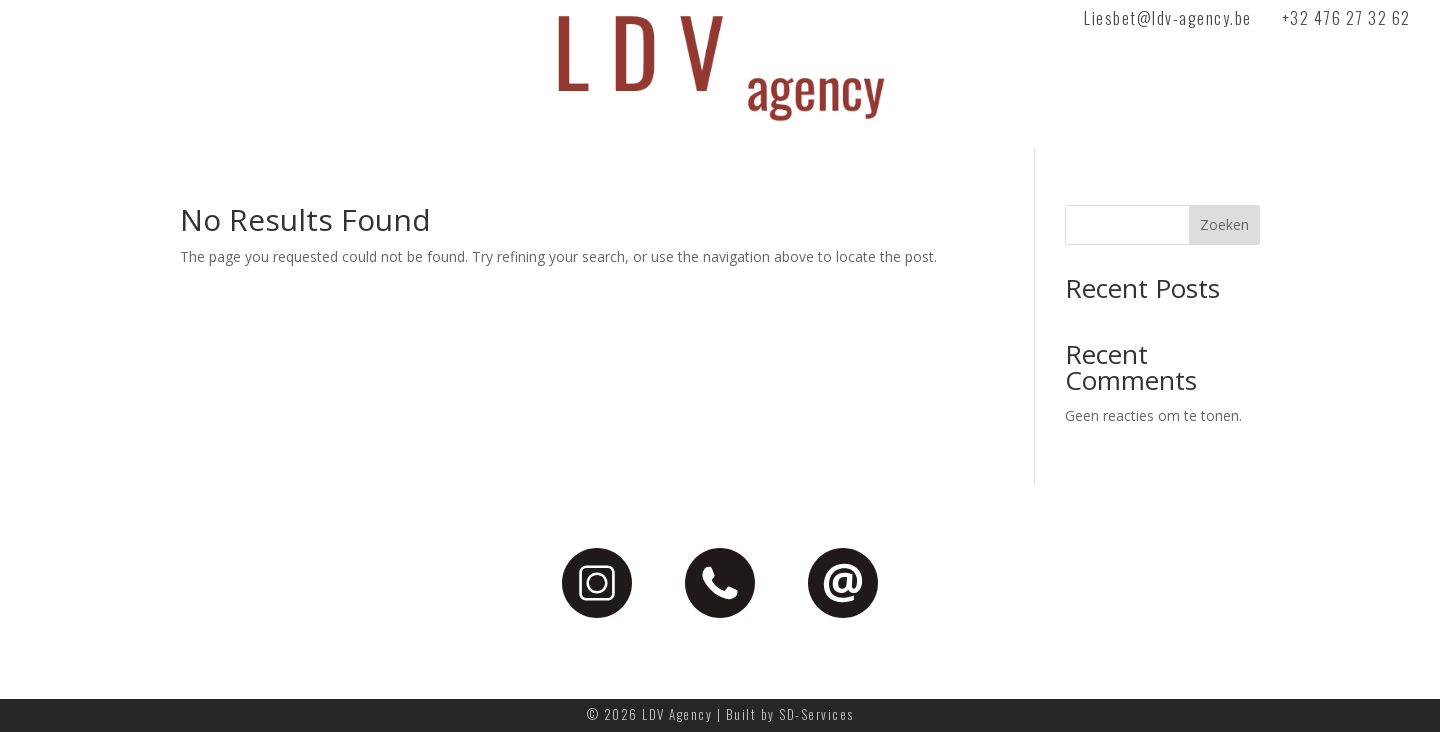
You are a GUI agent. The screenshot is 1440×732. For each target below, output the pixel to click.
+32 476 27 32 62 (1346, 18)
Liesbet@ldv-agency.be (1168, 18)
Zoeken (1224, 224)
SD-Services (816, 714)
